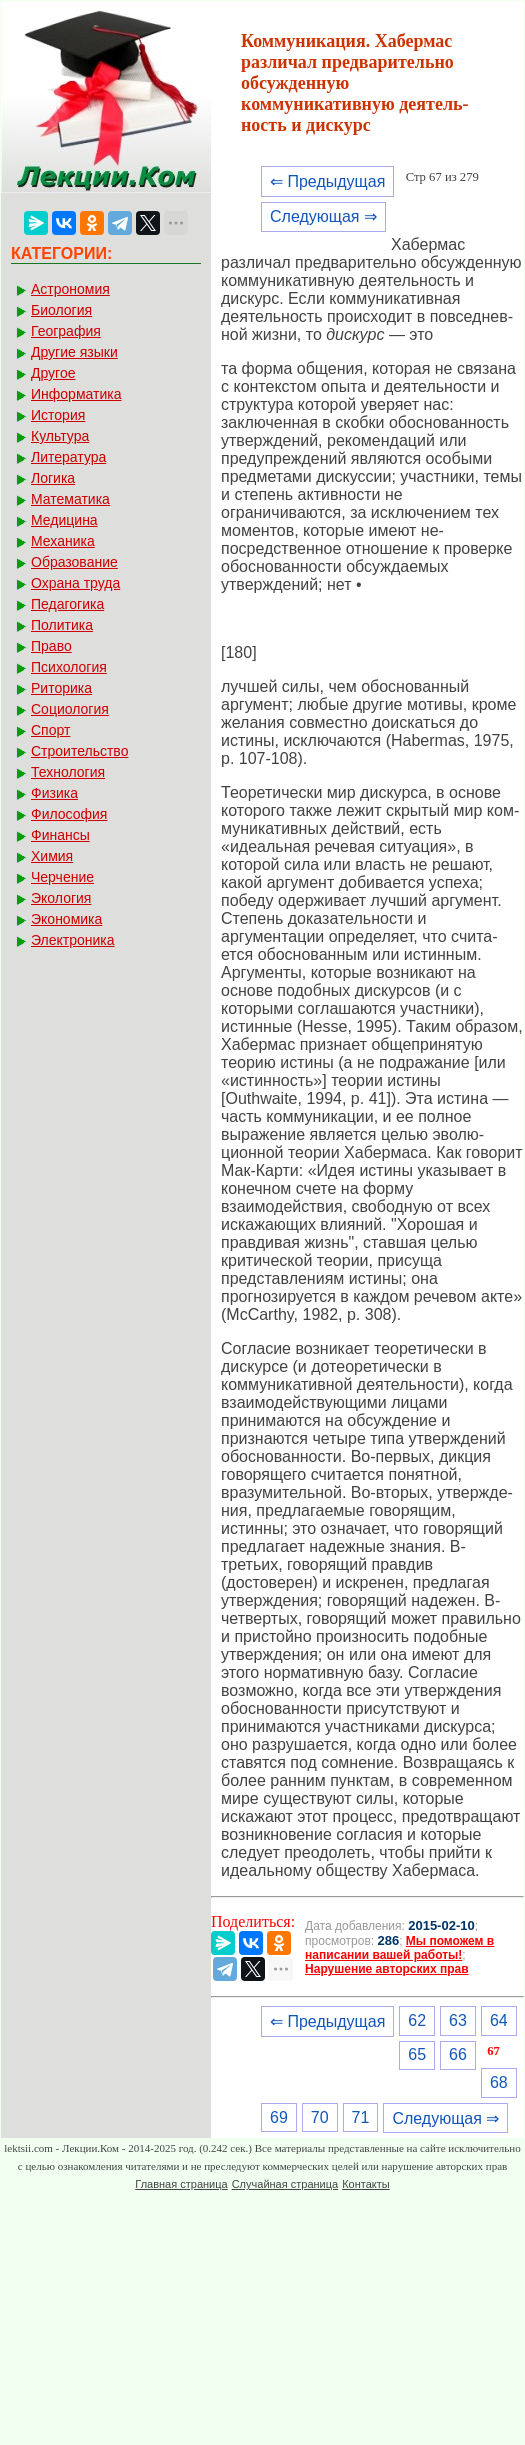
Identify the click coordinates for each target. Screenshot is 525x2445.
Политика (62, 625)
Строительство (79, 751)
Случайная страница (285, 2184)
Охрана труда (75, 583)
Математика (70, 499)
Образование (74, 562)
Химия (52, 856)
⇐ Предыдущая (327, 181)
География (66, 331)
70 (320, 2117)
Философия (69, 814)
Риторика (61, 688)
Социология (70, 709)
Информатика (76, 394)
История (58, 415)
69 (279, 2117)
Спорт (50, 730)
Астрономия (70, 289)
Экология (61, 898)
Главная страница (181, 2184)
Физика (54, 793)
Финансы (60, 835)
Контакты (366, 2184)
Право (51, 646)
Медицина (64, 520)
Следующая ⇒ (323, 216)
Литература (68, 457)
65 (417, 2054)
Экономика (66, 919)
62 (417, 2020)
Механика (63, 541)
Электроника (73, 940)
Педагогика (67, 604)
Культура (60, 436)
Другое (53, 373)
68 (499, 2082)
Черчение (62, 877)
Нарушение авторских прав (386, 1969)
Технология (68, 772)
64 (499, 2020)
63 (458, 2020)
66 (458, 2054)
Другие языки (74, 352)
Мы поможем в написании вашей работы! (399, 1948)
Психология (69, 667)
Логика (53, 478)
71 (361, 2117)
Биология (61, 310)
